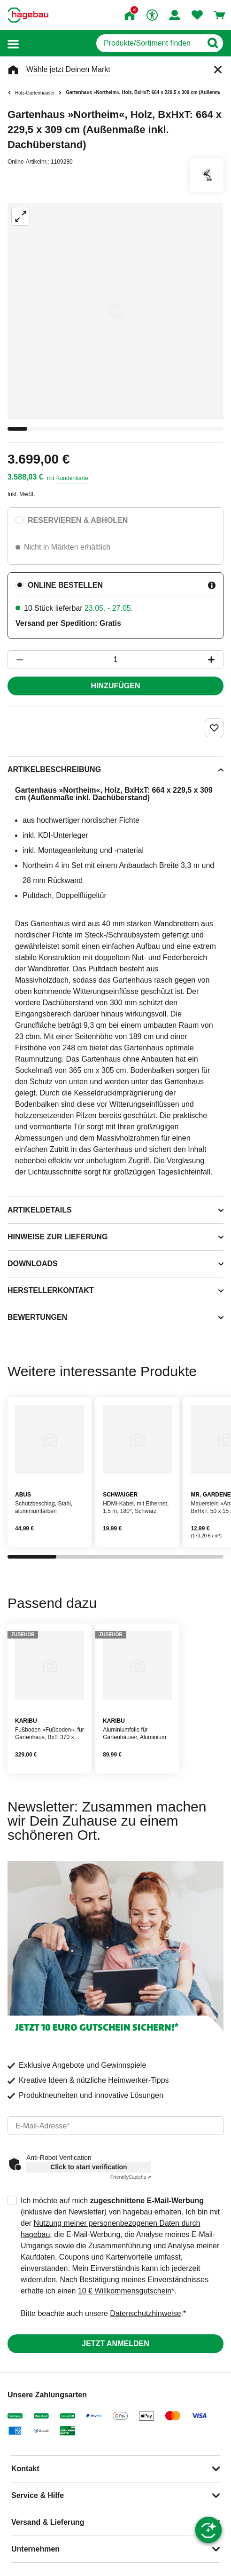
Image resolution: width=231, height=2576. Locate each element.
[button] (13, 43)
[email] (115, 2126)
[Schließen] (217, 69)
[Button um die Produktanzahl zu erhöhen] (215, 660)
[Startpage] (28, 15)
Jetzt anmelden (115, 2344)
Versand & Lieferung (48, 2522)
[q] (149, 43)
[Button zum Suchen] (212, 43)
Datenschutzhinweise (145, 2313)
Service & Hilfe (37, 2495)
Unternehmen (35, 2549)
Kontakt (25, 2469)
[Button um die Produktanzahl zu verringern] (15, 660)
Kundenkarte (72, 478)
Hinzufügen (115, 686)
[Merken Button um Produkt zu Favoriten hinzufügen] (214, 727)
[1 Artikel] (115, 659)
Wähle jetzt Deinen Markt (68, 69)
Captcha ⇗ (130, 2177)
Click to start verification (88, 2167)
